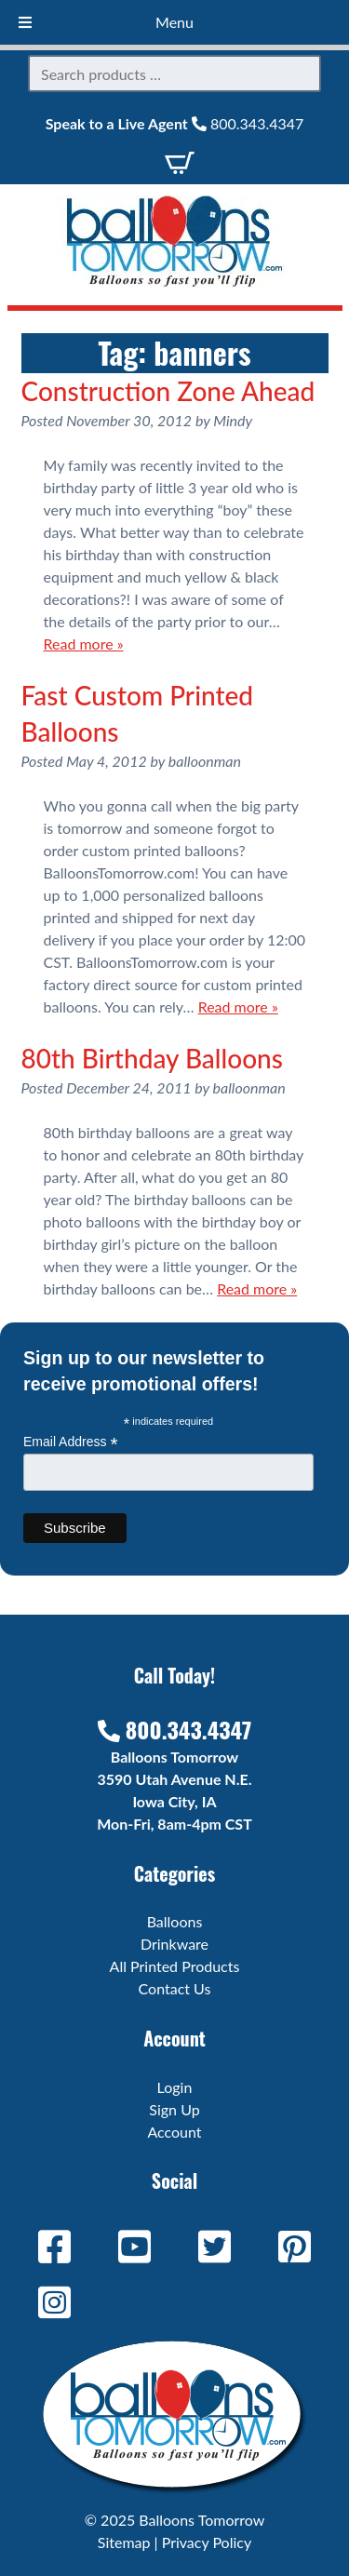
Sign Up (174, 2109)
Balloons (175, 1921)
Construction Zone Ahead (168, 391)
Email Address (70, 1442)
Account (174, 2131)
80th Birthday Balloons (152, 1058)
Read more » (84, 643)
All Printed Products (175, 1966)
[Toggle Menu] (25, 22)
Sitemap (124, 2542)
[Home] (175, 282)
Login (175, 2087)
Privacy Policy (207, 2542)
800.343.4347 (247, 123)
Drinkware (174, 1943)
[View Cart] (180, 160)
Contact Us (175, 1988)
